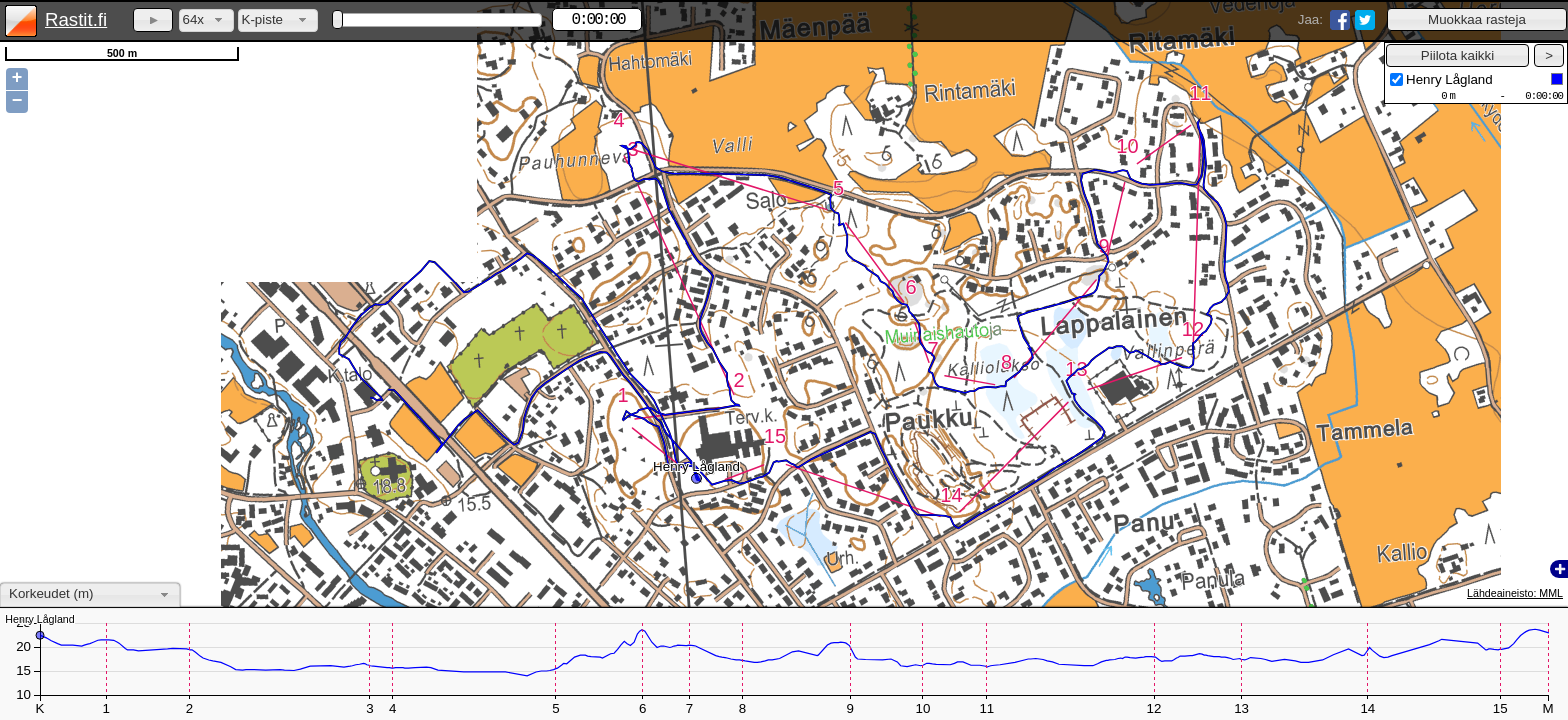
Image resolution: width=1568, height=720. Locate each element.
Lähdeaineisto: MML (1515, 593)
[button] (1477, 19)
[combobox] (206, 20)
